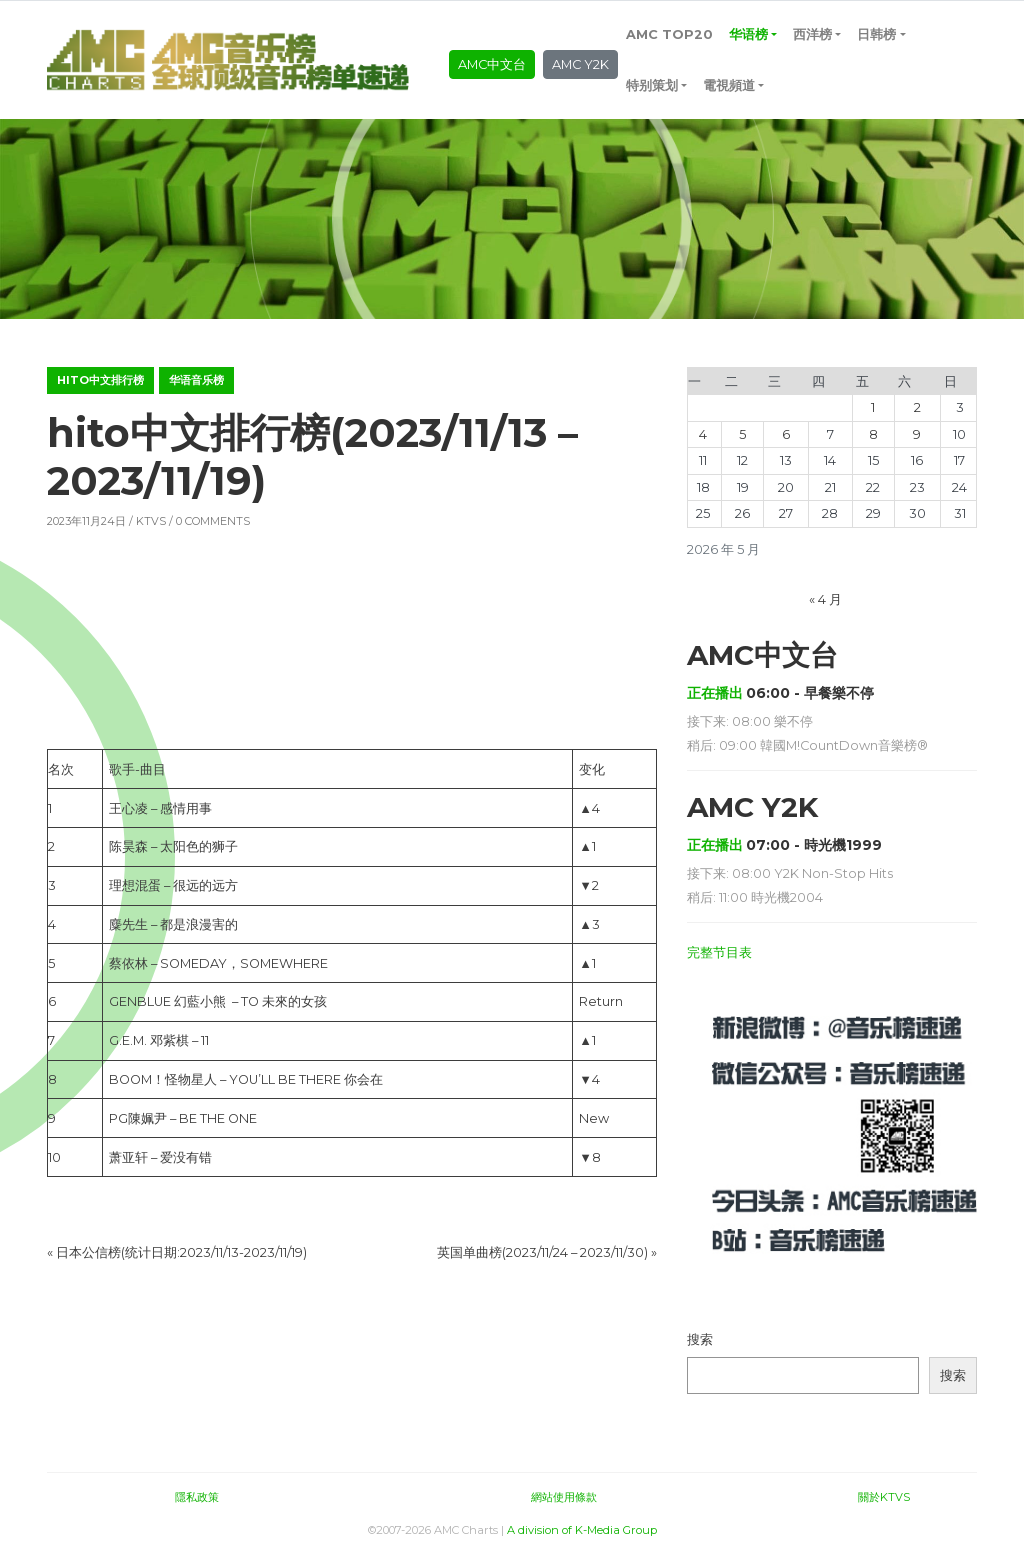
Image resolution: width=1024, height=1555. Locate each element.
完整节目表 (719, 952)
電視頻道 (729, 85)
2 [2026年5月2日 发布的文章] (917, 407)
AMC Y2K (580, 64)
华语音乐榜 (196, 380)
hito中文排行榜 (100, 380)
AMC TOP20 (669, 34)
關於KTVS (884, 1497)
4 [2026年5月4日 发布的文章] (703, 434)
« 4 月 (825, 599)
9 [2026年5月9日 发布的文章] (917, 434)
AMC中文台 (492, 64)
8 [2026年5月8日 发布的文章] (873, 434)
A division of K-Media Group (582, 1530)
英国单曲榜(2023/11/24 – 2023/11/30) (542, 1252)
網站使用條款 (564, 1497)
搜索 (700, 1339)
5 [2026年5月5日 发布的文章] (742, 434)
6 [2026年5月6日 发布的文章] (786, 434)
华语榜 (748, 34)
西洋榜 (812, 34)
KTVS (151, 521)
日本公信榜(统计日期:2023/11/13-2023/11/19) (181, 1252)
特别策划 (652, 85)
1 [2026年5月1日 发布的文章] (873, 407)
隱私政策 (197, 1497)
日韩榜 (876, 34)
